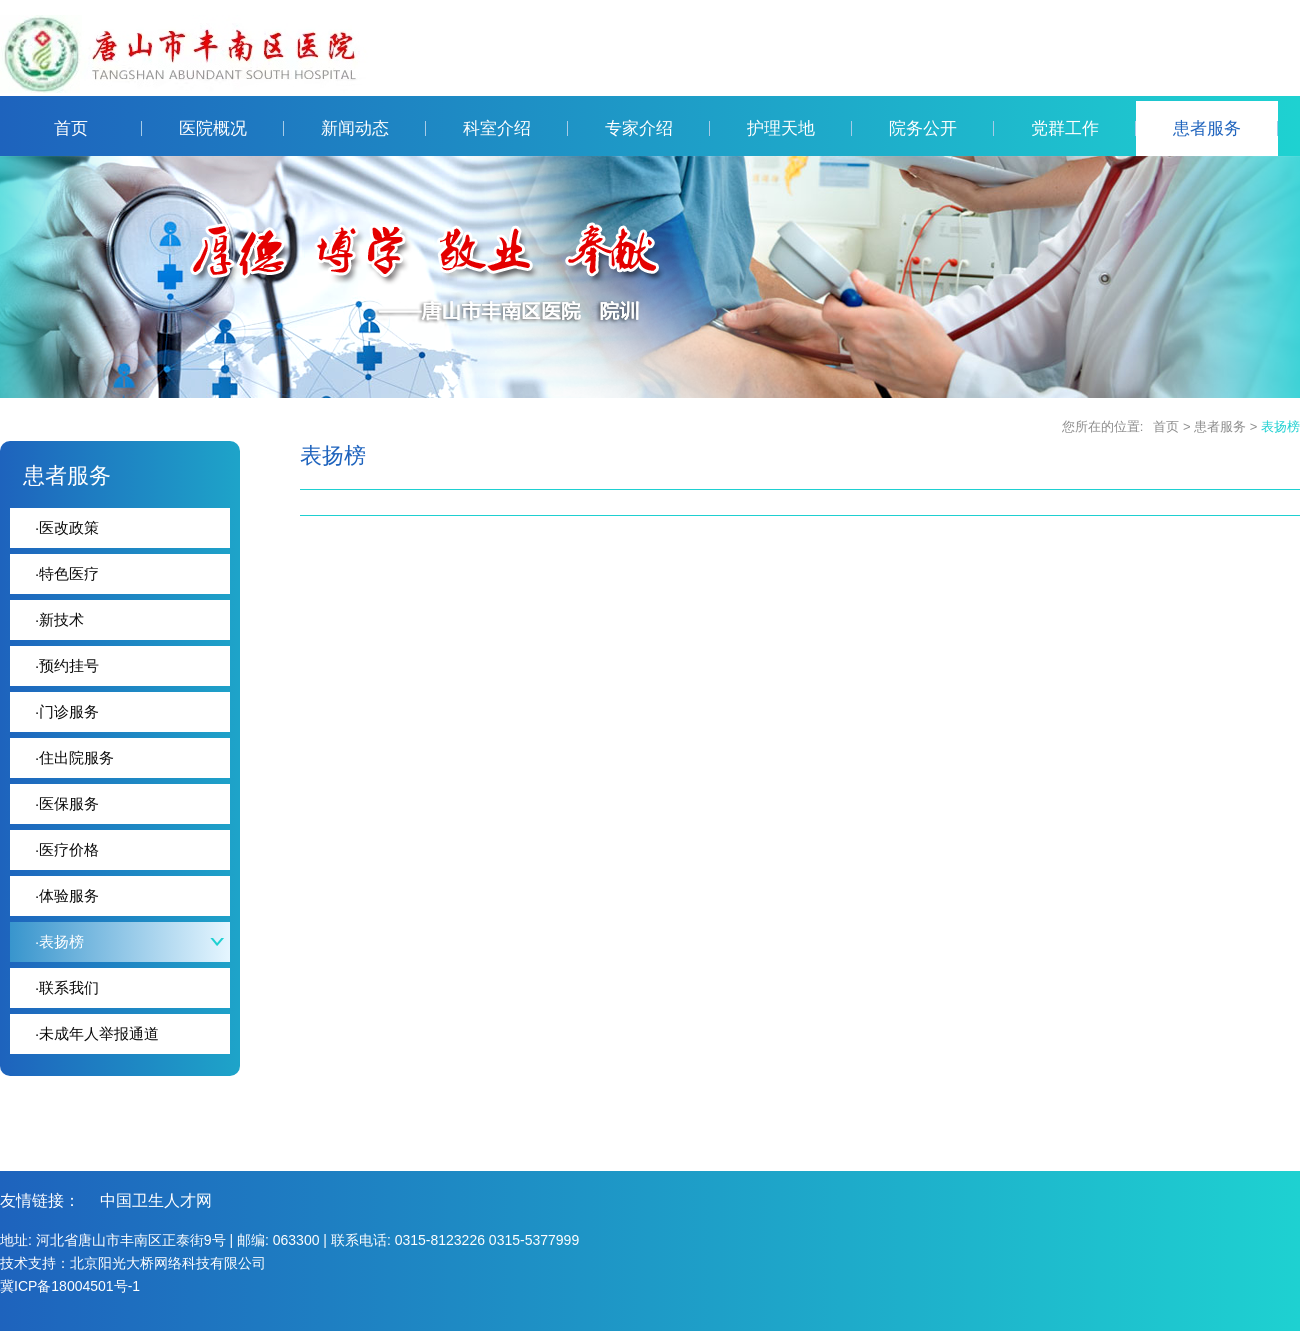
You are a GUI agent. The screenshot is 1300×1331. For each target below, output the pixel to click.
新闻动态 (373, 128)
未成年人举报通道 (97, 1033)
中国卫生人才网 (156, 1200)
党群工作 (1083, 128)
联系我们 (67, 987)
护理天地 (799, 128)
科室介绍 (515, 128)
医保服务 (67, 803)
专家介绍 (657, 128)
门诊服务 (67, 711)
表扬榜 (1280, 426)
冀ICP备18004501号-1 (70, 1286)
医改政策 (67, 527)
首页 (98, 128)
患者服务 (1225, 128)
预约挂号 (67, 665)
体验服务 (67, 895)
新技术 (59, 619)
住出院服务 (74, 757)
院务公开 (941, 128)
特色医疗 (67, 573)
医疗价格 (67, 849)
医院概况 (231, 128)
